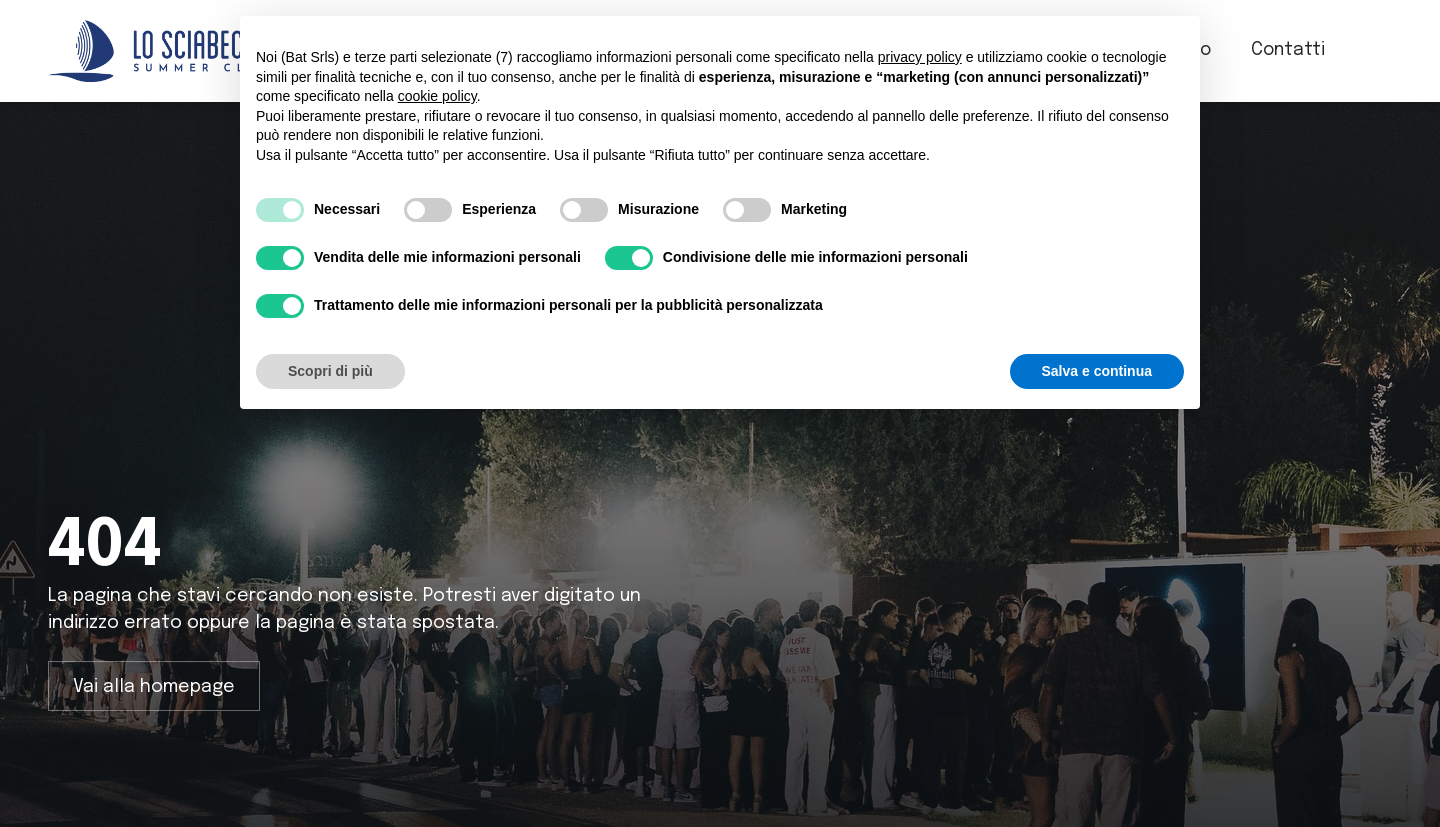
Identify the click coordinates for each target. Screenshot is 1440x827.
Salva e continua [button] (1097, 371)
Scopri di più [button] (330, 371)
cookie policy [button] (437, 96)
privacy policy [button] (920, 57)
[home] (158, 51)
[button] (1378, 50)
